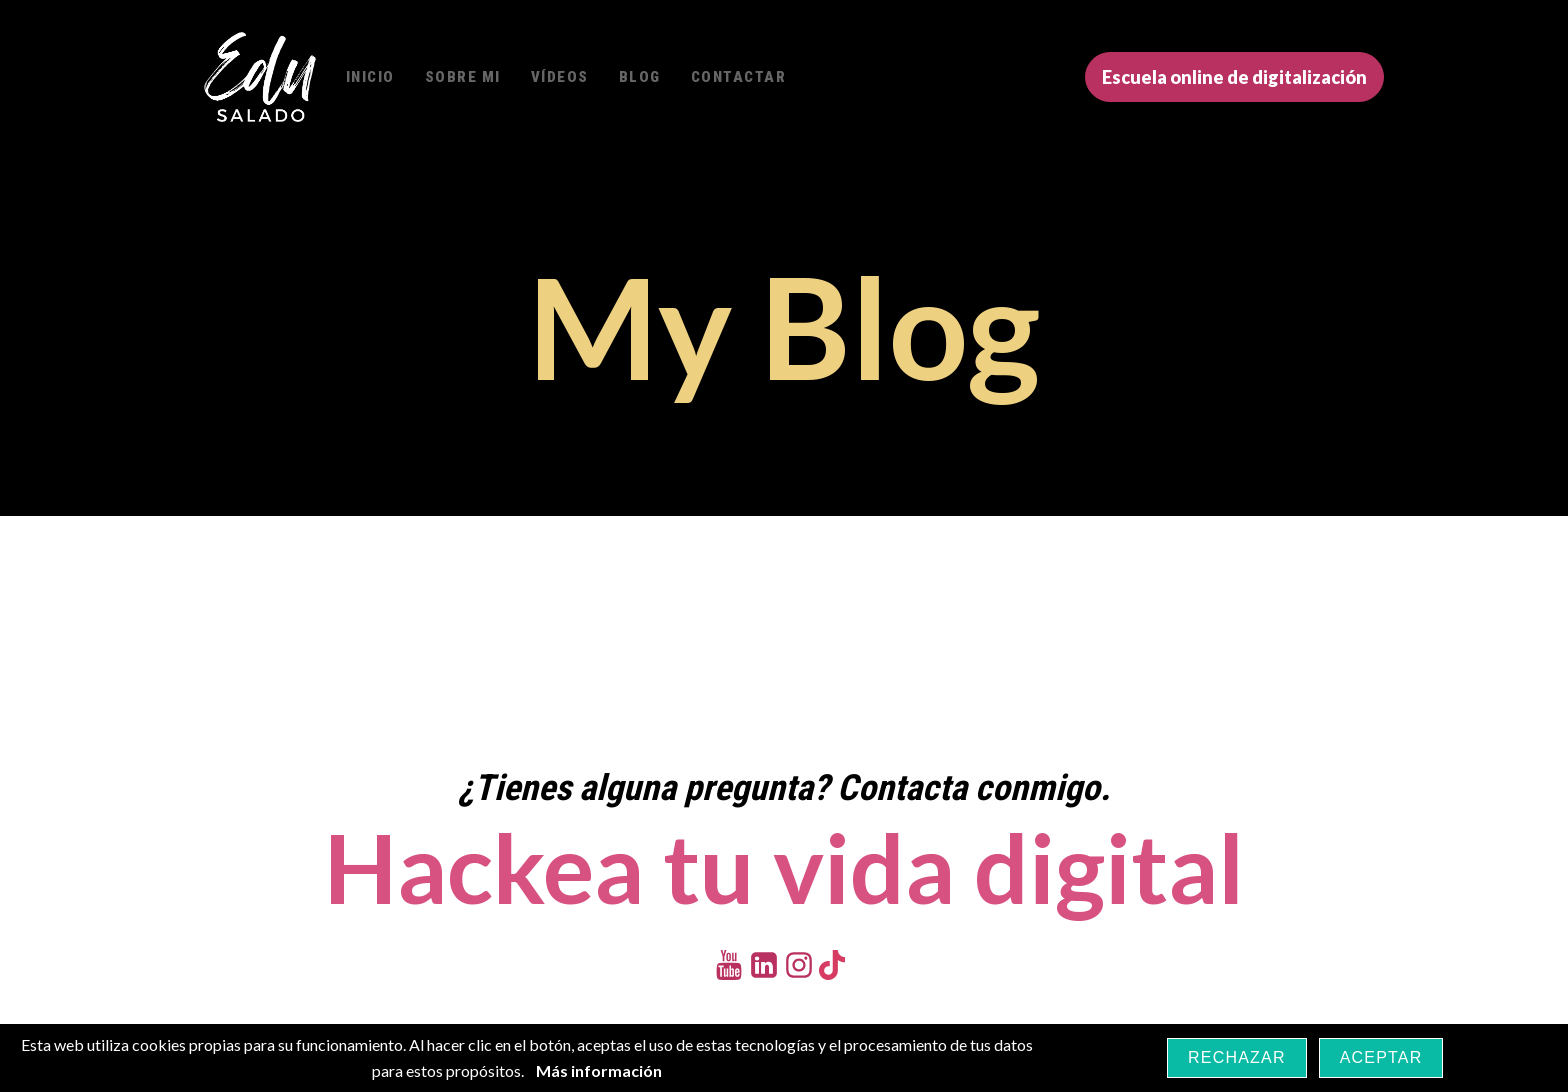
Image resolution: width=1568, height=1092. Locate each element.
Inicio (370, 77)
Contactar (739, 77)
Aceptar (1381, 1057)
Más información (599, 1070)
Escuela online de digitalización (1234, 77)
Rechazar (1237, 1057)
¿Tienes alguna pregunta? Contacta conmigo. (784, 788)
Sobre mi (463, 77)
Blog (640, 77)
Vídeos (560, 77)
